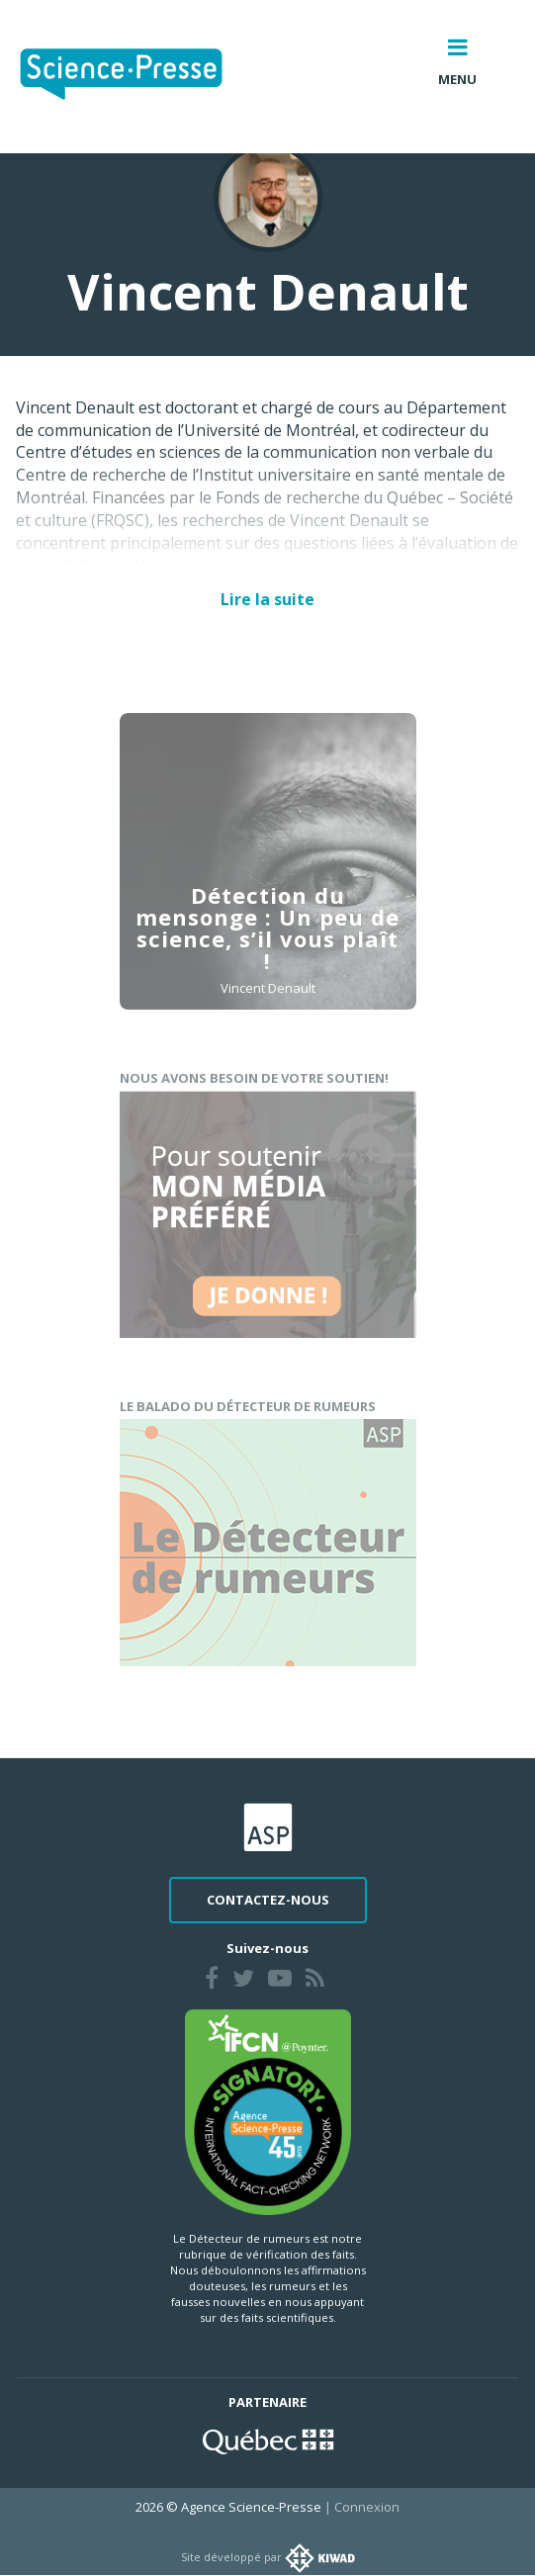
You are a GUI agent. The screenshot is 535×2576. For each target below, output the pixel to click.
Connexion (367, 2507)
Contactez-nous (268, 1900)
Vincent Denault (268, 994)
